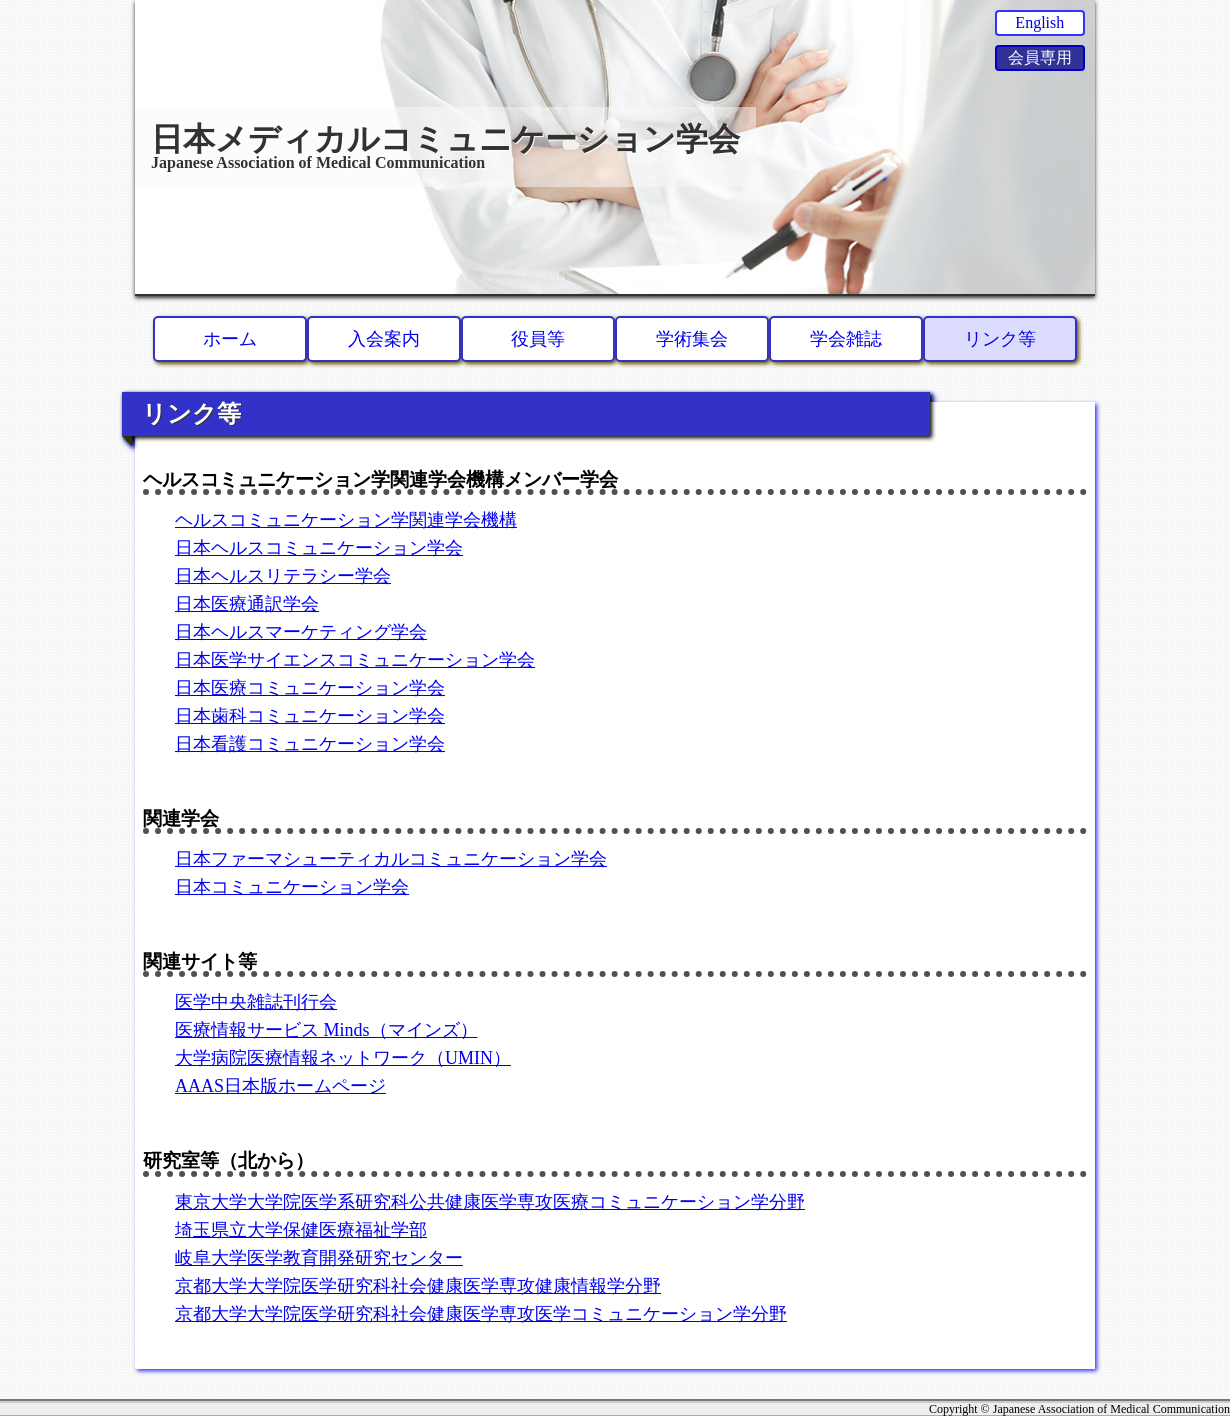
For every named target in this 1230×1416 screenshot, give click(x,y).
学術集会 (692, 339)
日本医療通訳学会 (247, 604)
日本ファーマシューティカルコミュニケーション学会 (391, 859)
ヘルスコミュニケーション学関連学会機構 (346, 520)
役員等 (538, 339)
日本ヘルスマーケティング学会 (301, 632)
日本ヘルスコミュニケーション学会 (319, 548)
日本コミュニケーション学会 (292, 887)
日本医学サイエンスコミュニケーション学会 (355, 660)
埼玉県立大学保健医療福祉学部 (301, 1230)
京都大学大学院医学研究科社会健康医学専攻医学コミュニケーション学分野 (481, 1314)
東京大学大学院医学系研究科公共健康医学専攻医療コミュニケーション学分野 (490, 1202)
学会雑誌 (846, 339)
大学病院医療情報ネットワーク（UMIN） (343, 1058)
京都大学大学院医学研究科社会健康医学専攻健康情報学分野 (418, 1286)
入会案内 (384, 339)
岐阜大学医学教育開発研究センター (319, 1258)
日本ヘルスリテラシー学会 (283, 576)
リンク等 (1000, 339)
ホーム (230, 339)
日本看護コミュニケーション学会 (310, 744)
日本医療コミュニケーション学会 (310, 688)
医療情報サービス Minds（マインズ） (326, 1030)
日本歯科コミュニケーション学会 (310, 716)
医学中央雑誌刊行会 (256, 1002)
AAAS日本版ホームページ (280, 1086)
